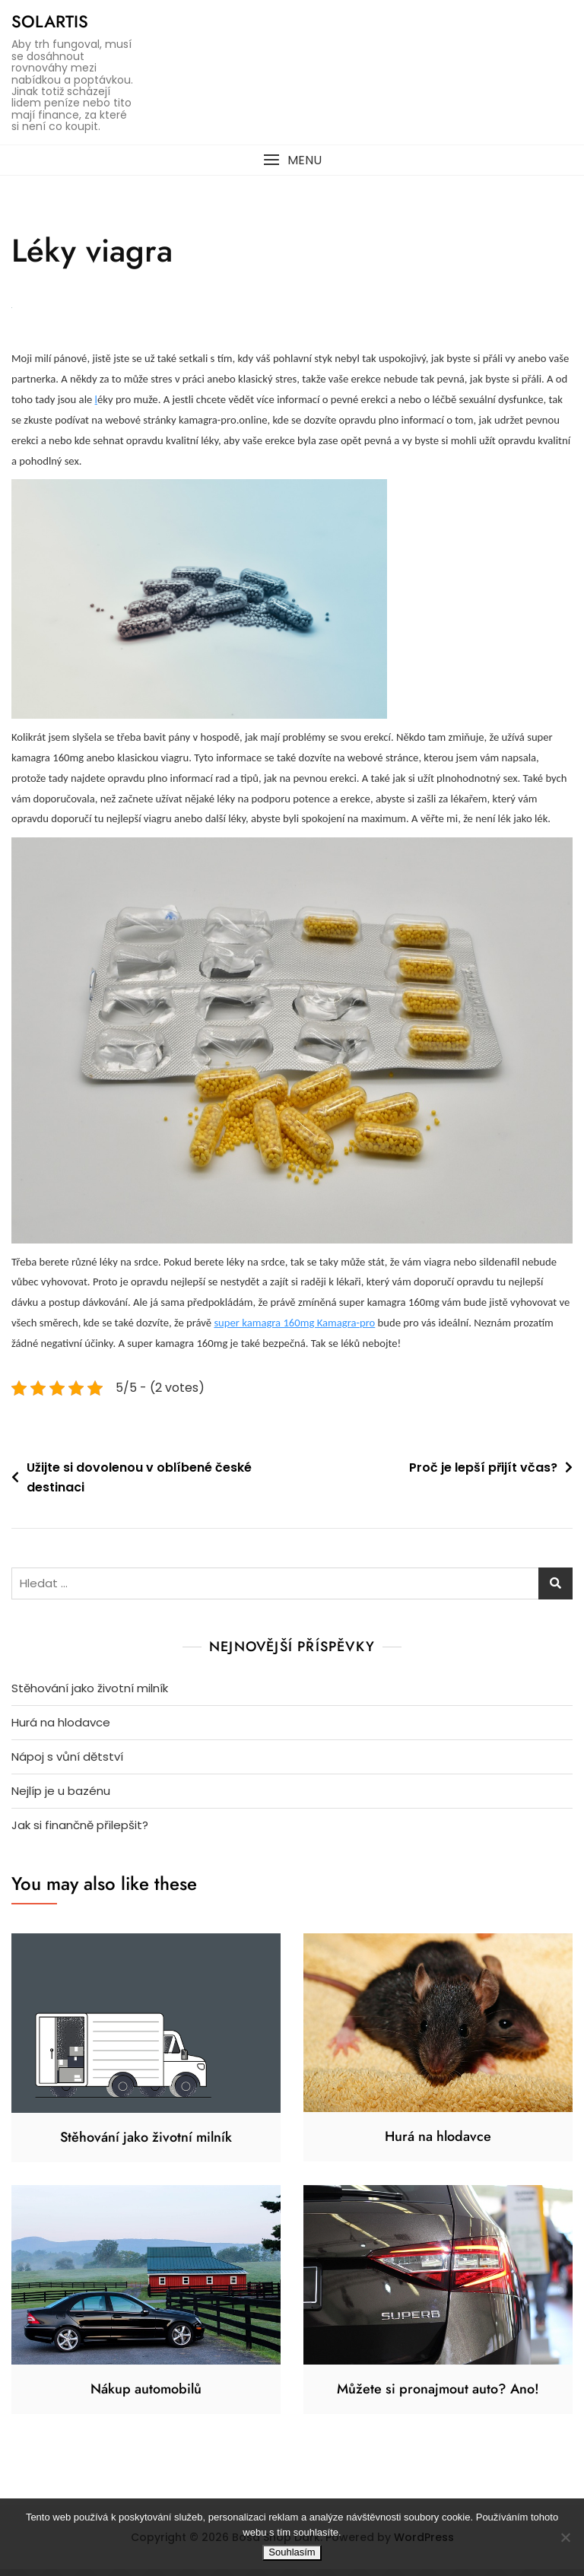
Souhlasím (291, 2552)
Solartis (49, 21)
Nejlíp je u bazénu (60, 1798)
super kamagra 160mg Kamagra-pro (294, 1329)
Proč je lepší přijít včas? (483, 1474)
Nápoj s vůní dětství (67, 1763)
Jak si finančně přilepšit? (79, 1832)
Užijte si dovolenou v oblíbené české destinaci (139, 1484)
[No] (565, 2537)
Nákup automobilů (146, 2396)
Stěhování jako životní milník (89, 1695)
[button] (292, 160)
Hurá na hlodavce (60, 1729)
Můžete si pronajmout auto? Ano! (438, 2396)
